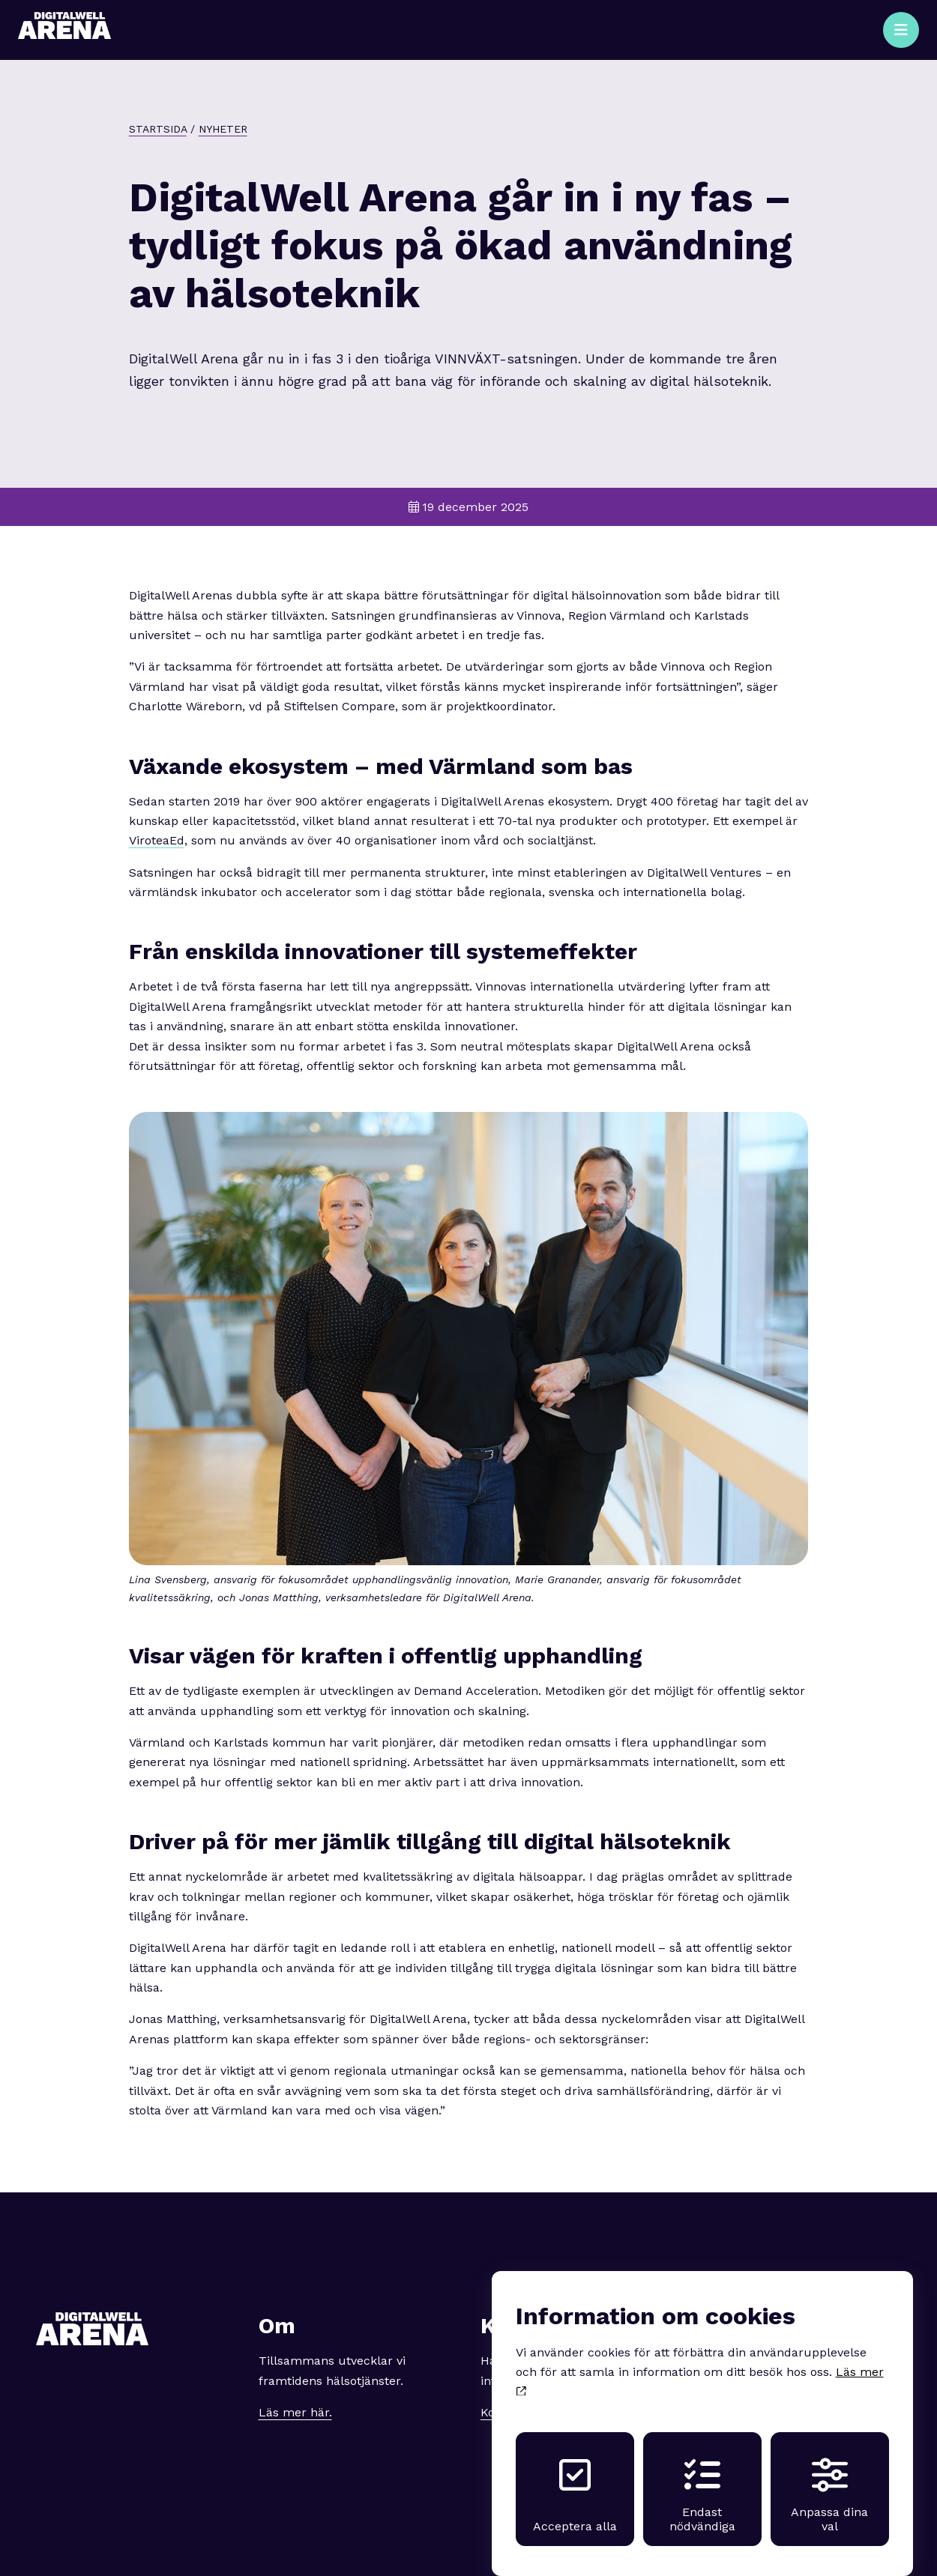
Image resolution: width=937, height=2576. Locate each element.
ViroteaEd (156, 840)
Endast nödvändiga (702, 2481)
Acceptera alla (575, 2481)
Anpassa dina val (829, 2481)
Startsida (158, 129)
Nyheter (223, 129)
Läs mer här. (295, 2412)
